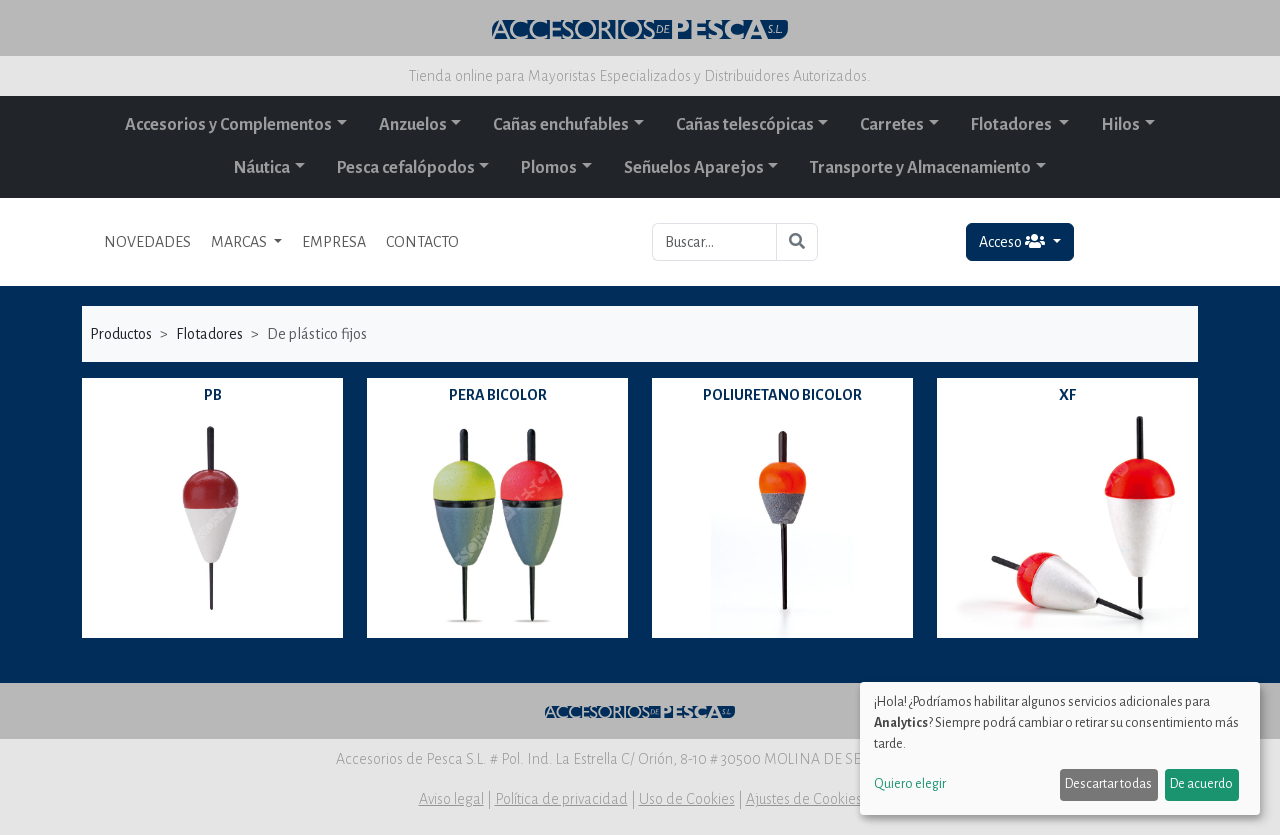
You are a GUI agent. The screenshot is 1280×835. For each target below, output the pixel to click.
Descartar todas (1108, 784)
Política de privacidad (561, 799)
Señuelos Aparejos (694, 168)
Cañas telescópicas (745, 125)
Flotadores (1013, 125)
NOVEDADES (147, 242)
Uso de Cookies (687, 799)
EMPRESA (334, 242)
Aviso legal (451, 799)
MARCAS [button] (240, 242)
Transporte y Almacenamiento (920, 168)
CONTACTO (422, 242)
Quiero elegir (910, 784)
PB (213, 395)
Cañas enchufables (561, 125)
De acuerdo (1201, 784)
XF (1067, 395)
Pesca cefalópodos (406, 168)
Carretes (892, 125)
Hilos (1120, 125)
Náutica (262, 168)
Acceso (1013, 241)
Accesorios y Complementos (228, 125)
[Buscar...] (714, 242)
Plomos (549, 168)
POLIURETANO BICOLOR (782, 395)
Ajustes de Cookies (804, 799)
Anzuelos (413, 125)
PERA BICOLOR (498, 395)
